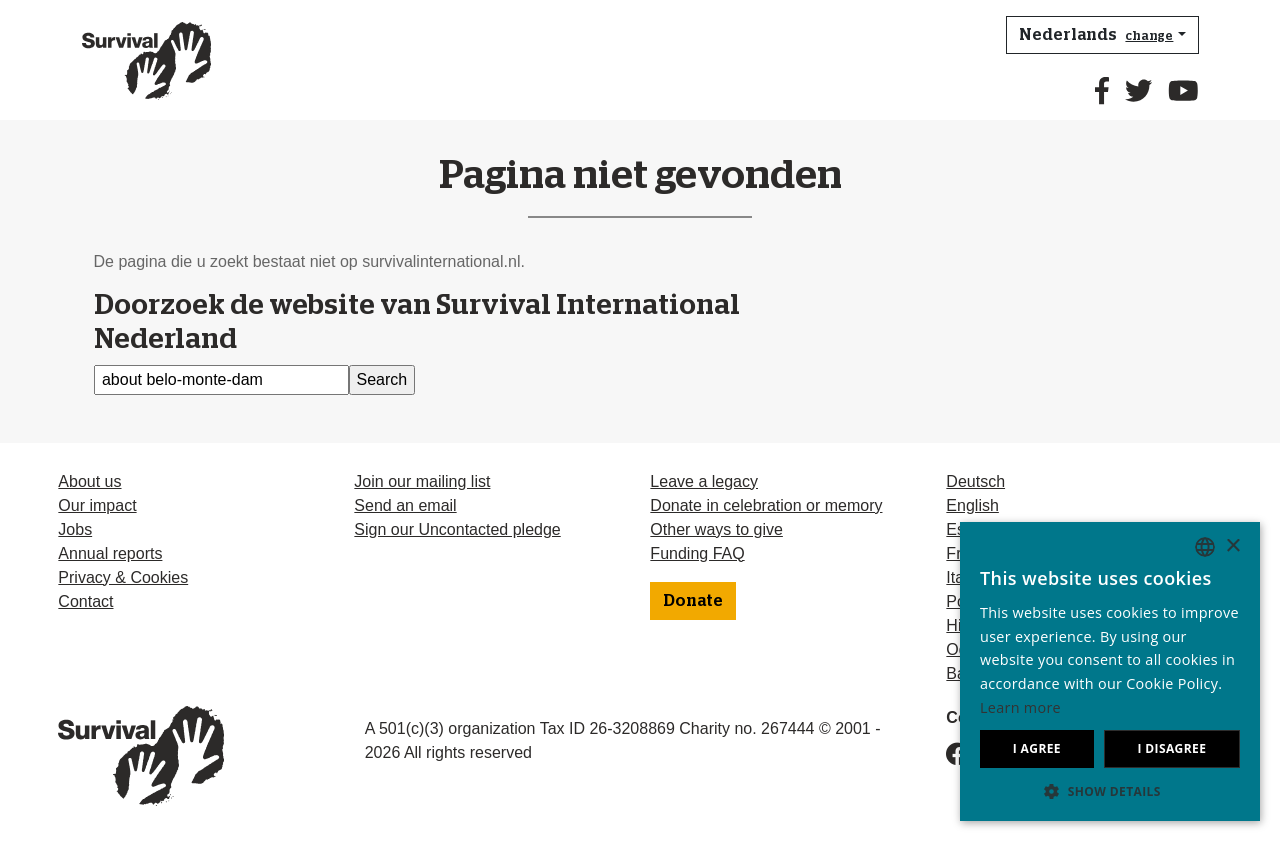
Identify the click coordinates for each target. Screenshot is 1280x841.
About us (89, 481)
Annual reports (110, 553)
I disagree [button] (1171, 748)
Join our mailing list (422, 481)
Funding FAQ (697, 553)
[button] (1110, 791)
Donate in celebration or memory (766, 505)
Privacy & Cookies (123, 577)
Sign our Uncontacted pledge (457, 529)
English (972, 505)
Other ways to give (716, 529)
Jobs (75, 529)
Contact (85, 601)
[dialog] (1110, 671)
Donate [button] (693, 601)
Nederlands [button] (1096, 35)
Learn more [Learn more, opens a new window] (1020, 707)
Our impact (97, 505)
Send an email (405, 505)
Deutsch (975, 481)
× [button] (1232, 546)
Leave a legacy (704, 481)
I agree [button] (1037, 748)
